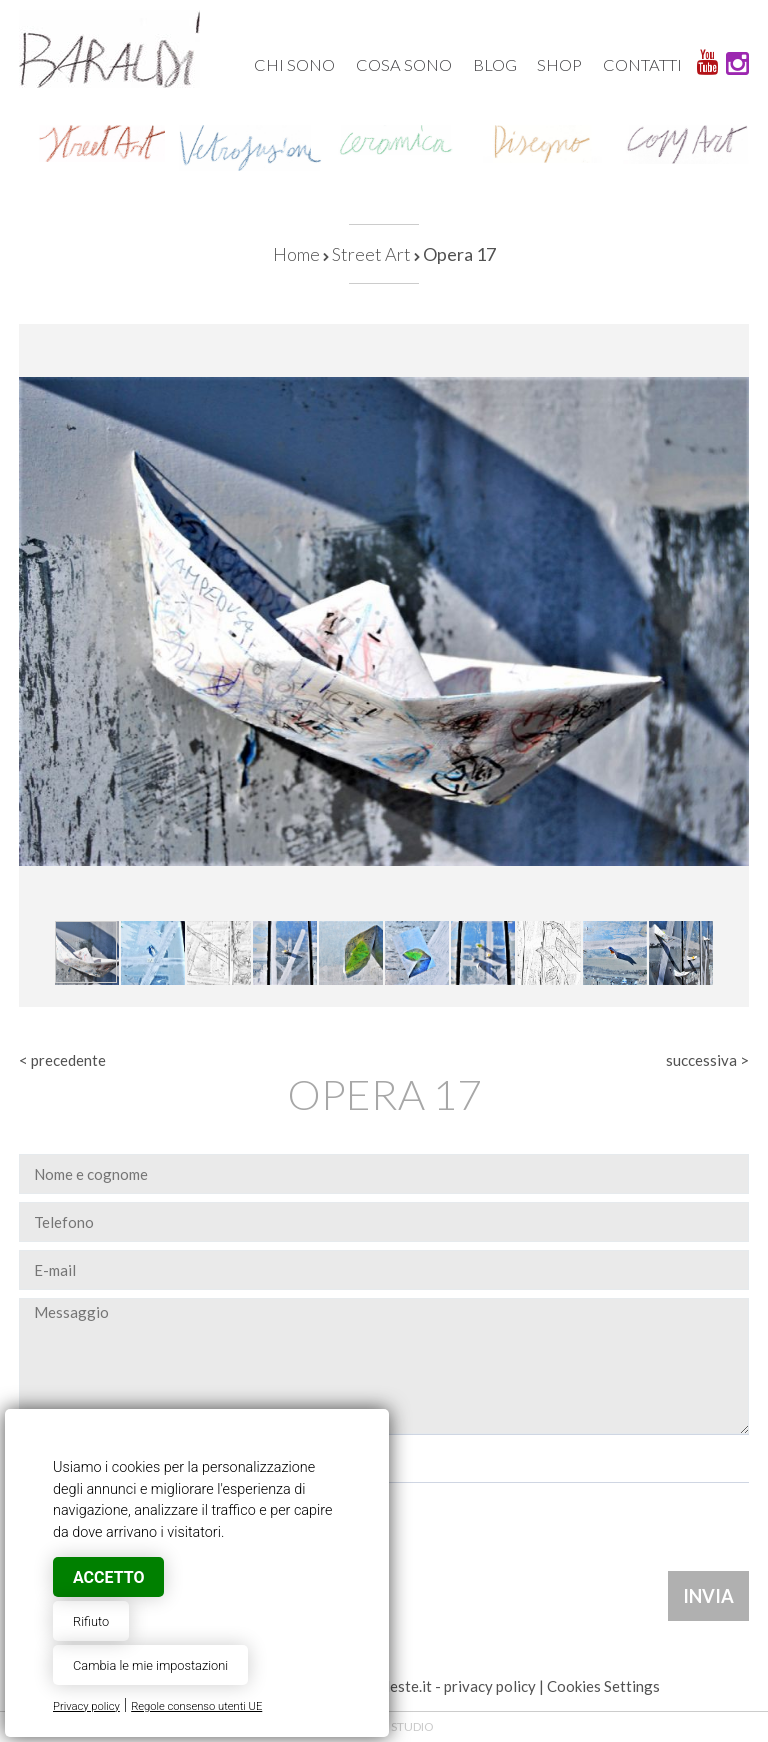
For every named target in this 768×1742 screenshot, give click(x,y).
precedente (68, 1060)
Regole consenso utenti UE (196, 1706)
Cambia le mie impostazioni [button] (150, 1665)
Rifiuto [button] (91, 1621)
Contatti (642, 65)
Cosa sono (404, 65)
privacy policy (490, 1686)
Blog (495, 65)
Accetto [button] (108, 1577)
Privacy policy (86, 1706)
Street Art (371, 254)
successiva (701, 1060)
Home (296, 254)
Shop (559, 65)
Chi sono (294, 65)
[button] (731, 342)
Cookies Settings (603, 1686)
